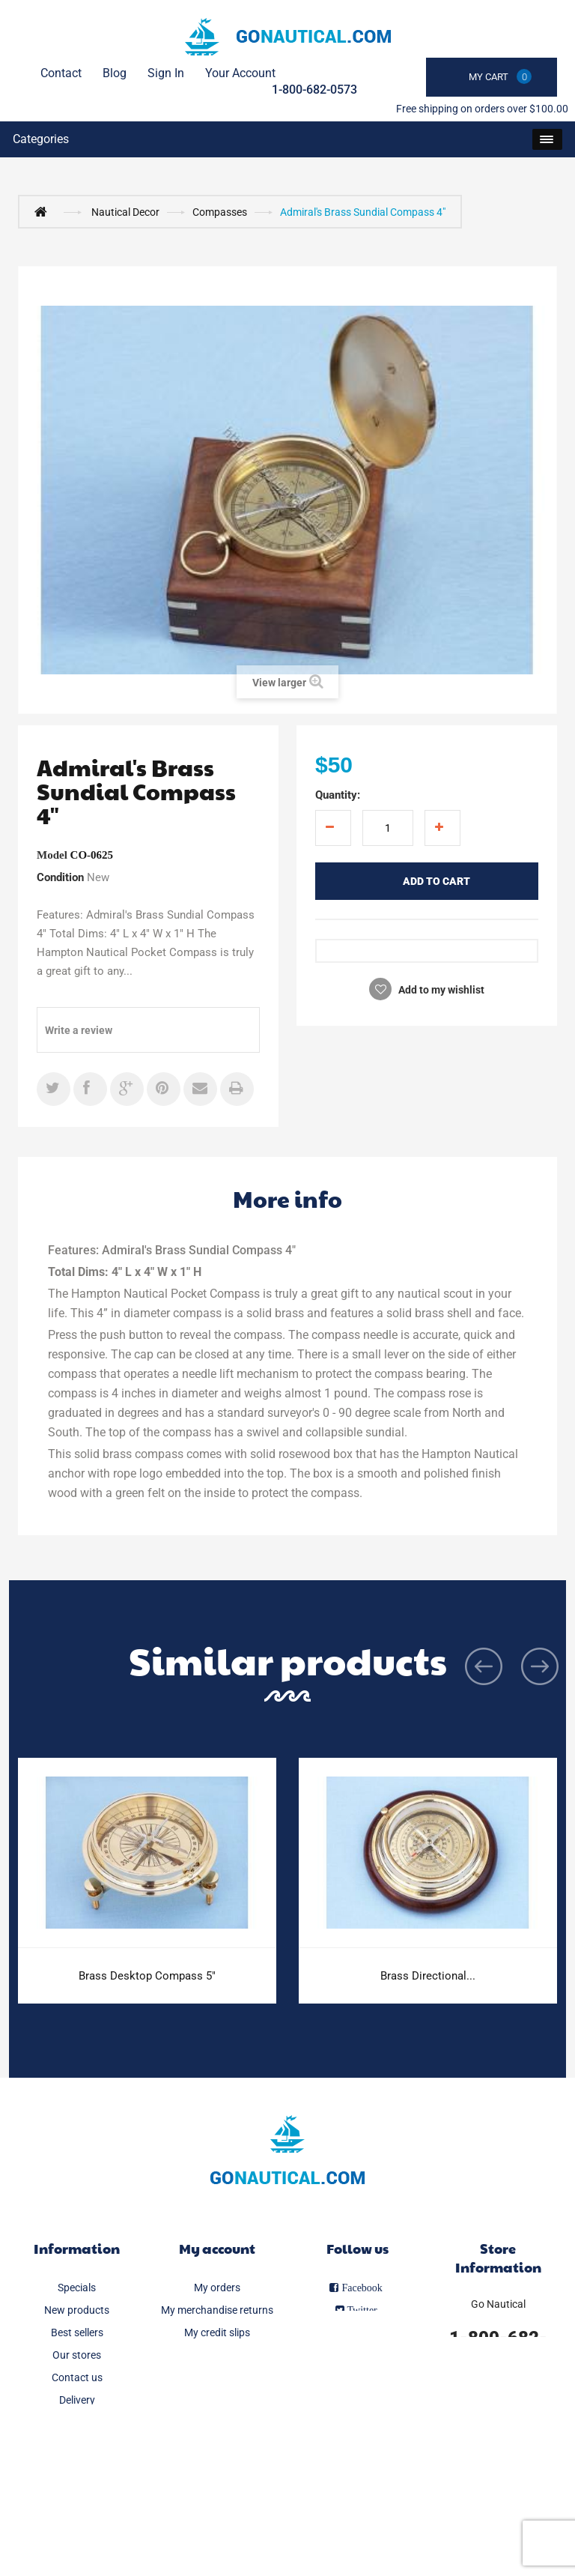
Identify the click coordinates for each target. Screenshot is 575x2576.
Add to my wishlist (440, 990)
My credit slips (217, 2332)
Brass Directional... (427, 1976)
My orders (217, 2288)
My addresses (217, 2355)
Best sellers (77, 2332)
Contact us (77, 2377)
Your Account (240, 73)
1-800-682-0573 (314, 89)
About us (77, 2467)
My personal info (217, 2377)
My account (217, 2248)
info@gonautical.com (498, 2383)
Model (52, 855)
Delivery (77, 2400)
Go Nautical (498, 2304)
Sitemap (77, 2512)
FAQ (77, 2445)
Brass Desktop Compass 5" (147, 1976)
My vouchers (217, 2400)
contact (61, 73)
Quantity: (337, 795)
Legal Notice (77, 2422)
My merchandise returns (217, 2310)
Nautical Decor (125, 212)
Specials (77, 2288)
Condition (60, 877)
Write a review (78, 1030)
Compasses (219, 212)
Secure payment (77, 2490)
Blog (115, 73)
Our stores (76, 2355)
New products (76, 2310)
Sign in (165, 73)
